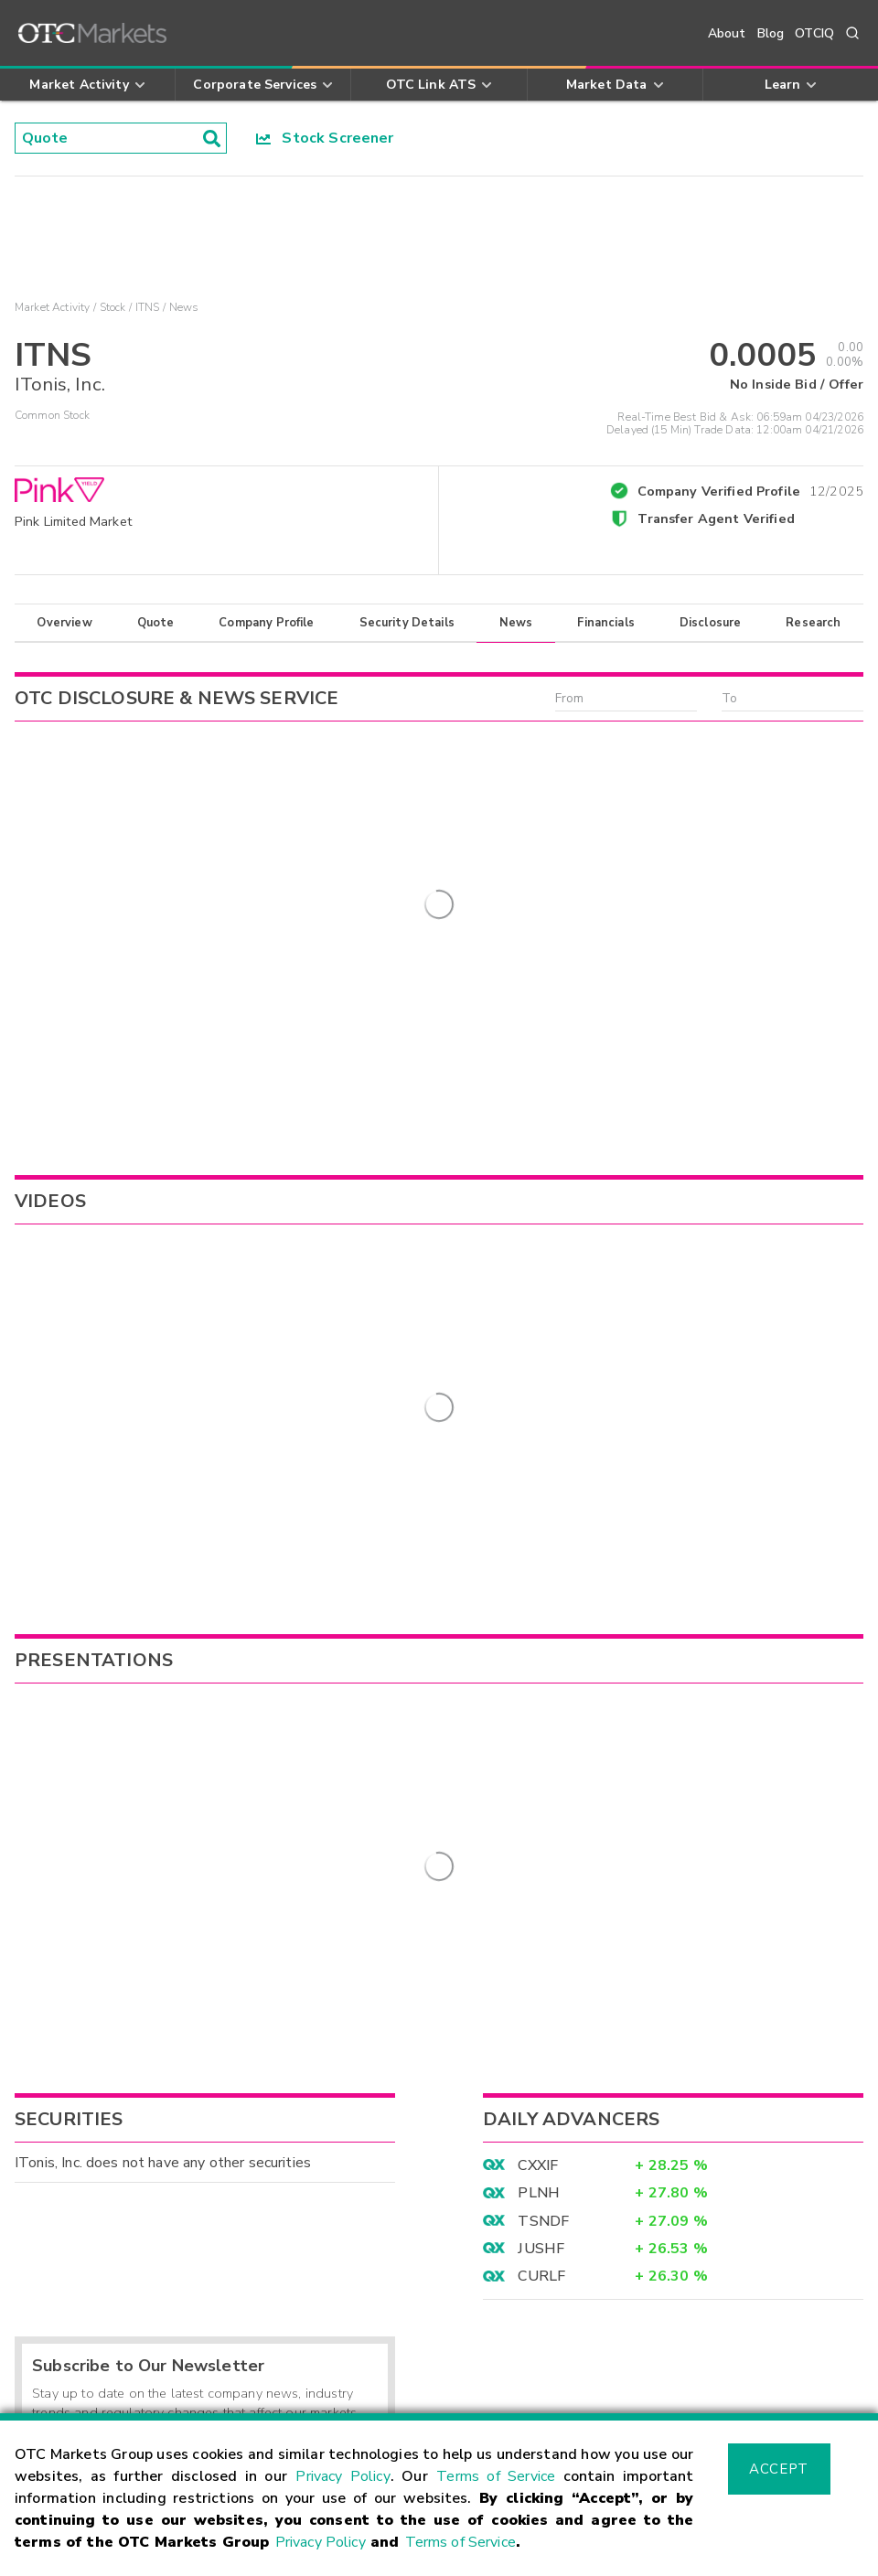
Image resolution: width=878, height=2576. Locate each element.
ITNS (147, 307)
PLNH (539, 1809)
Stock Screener (325, 138)
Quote (156, 623)
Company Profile (266, 623)
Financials (606, 623)
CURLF (541, 1892)
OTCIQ (814, 33)
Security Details (407, 623)
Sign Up (343, 2088)
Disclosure (711, 623)
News (516, 623)
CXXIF (538, 1780)
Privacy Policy (342, 2476)
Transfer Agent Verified (715, 518)
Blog (771, 33)
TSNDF (543, 1836)
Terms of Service (495, 2476)
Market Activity (52, 307)
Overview (64, 623)
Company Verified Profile (750, 488)
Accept (778, 2469)
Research (813, 623)
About (727, 33)
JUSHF (541, 1864)
